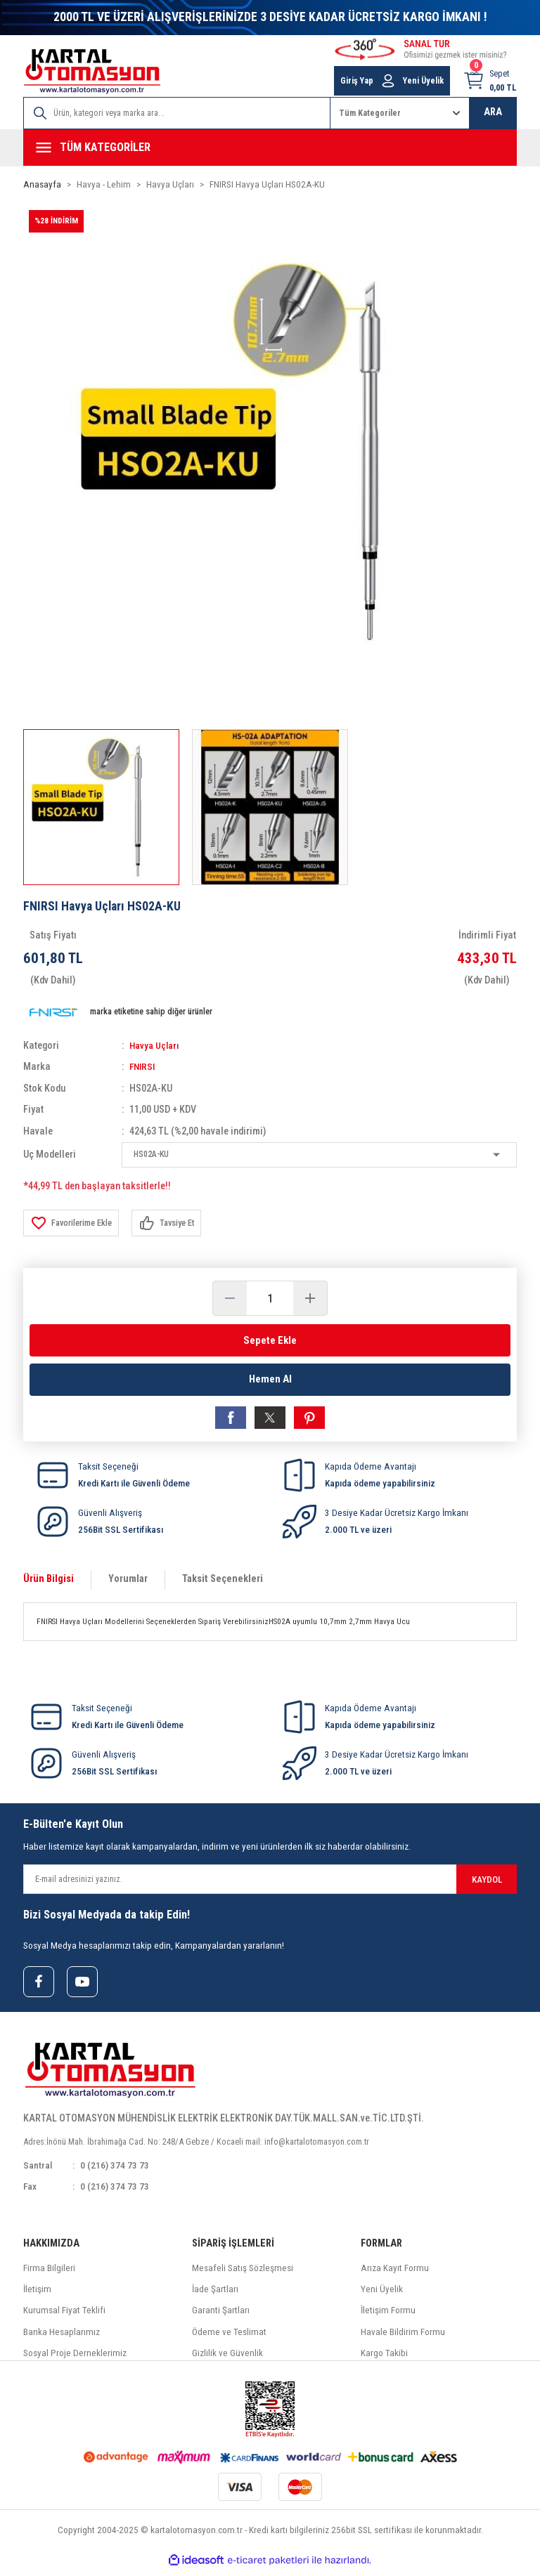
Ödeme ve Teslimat (229, 2337)
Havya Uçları (156, 1046)
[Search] (176, 113)
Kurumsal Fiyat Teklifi (64, 2316)
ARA (493, 112)
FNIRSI (143, 1067)
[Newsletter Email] (270, 1883)
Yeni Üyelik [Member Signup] (423, 81)
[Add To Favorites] (74, 1223)
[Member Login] (388, 80)
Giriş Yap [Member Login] (356, 81)
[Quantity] (270, 1298)
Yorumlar (128, 1583)
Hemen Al (270, 1380)
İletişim (37, 2295)
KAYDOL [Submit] (487, 1883)
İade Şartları (215, 2295)
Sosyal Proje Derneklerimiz (75, 2359)
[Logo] (92, 71)
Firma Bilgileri (49, 2273)
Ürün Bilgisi (48, 1583)
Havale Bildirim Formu (403, 2337)
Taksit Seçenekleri (222, 1583)
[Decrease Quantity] (230, 1298)
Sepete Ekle (270, 1340)
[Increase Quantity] (310, 1298)
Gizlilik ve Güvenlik (227, 2359)
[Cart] (490, 81)
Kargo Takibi (384, 2359)
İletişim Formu (388, 2316)
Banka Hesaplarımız (61, 2337)
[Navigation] (270, 147)
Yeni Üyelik (382, 2295)
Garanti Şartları (221, 2316)
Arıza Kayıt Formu (395, 2273)
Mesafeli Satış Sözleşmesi (242, 2273)
